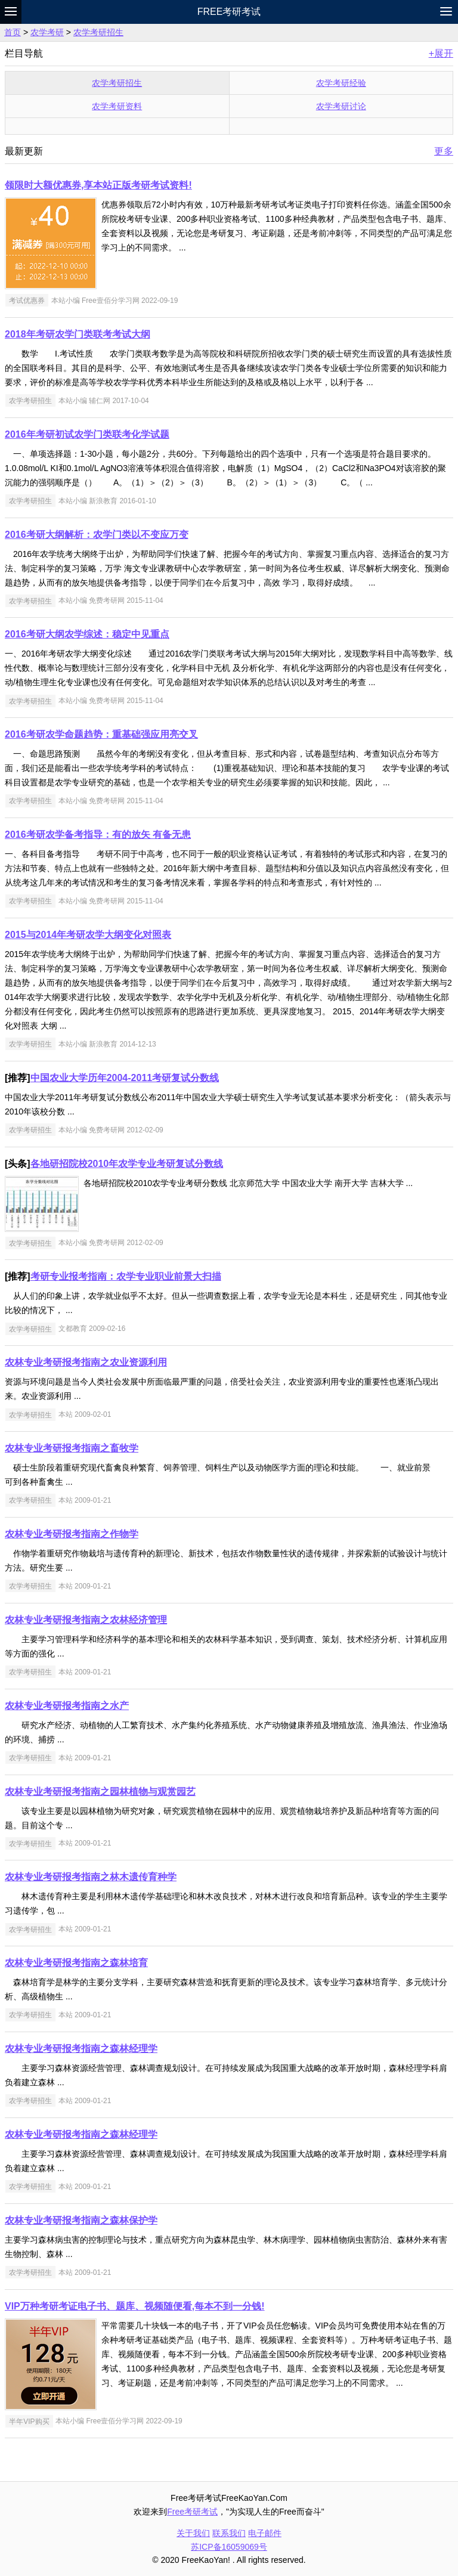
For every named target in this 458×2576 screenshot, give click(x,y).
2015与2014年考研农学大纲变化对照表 (88, 935)
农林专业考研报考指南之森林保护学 (81, 2220)
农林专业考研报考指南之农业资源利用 (86, 1362)
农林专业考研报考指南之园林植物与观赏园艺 (100, 1792)
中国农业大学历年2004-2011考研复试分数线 (124, 1078)
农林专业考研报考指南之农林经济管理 (86, 1620)
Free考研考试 (229, 12)
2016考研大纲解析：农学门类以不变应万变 (96, 535)
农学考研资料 (117, 106)
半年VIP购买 (29, 2421)
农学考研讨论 (341, 106)
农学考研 (47, 32)
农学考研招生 (98, 32)
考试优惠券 (27, 300)
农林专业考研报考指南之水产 (67, 1706)
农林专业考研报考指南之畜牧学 (71, 1448)
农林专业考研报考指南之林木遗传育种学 (91, 1877)
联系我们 (229, 2533)
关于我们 (193, 2533)
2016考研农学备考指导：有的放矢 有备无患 (98, 834)
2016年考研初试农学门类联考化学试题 (87, 434)
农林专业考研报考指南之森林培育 (76, 1963)
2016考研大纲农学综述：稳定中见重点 (87, 634)
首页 (12, 32)
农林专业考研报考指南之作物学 (71, 1534)
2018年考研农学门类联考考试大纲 (77, 334)
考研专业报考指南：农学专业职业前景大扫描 (125, 1276)
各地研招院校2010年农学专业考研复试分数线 (127, 1164)
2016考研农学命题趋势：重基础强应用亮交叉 (101, 734)
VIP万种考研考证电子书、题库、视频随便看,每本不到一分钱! (135, 2306)
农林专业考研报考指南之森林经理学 (81, 2049)
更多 (443, 151)
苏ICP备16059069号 (229, 2547)
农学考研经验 (341, 83)
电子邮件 (264, 2533)
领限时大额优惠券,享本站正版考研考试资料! (98, 185)
